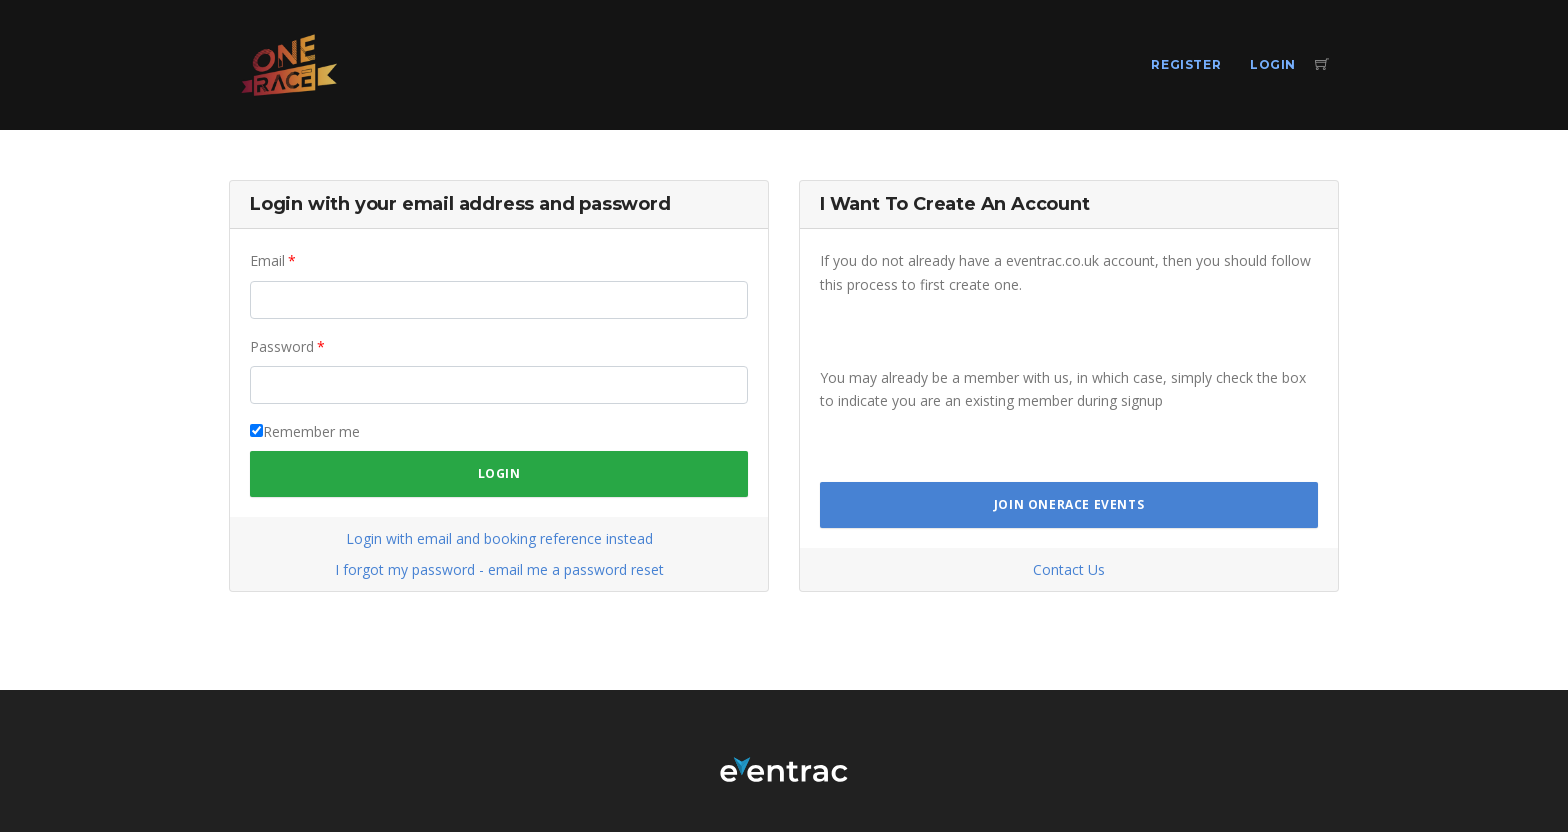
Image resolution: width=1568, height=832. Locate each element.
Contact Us (1069, 569)
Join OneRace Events (1069, 504)
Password (282, 346)
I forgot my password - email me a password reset (499, 569)
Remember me (311, 431)
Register (1186, 64)
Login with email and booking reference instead (499, 538)
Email (267, 260)
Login (1273, 64)
